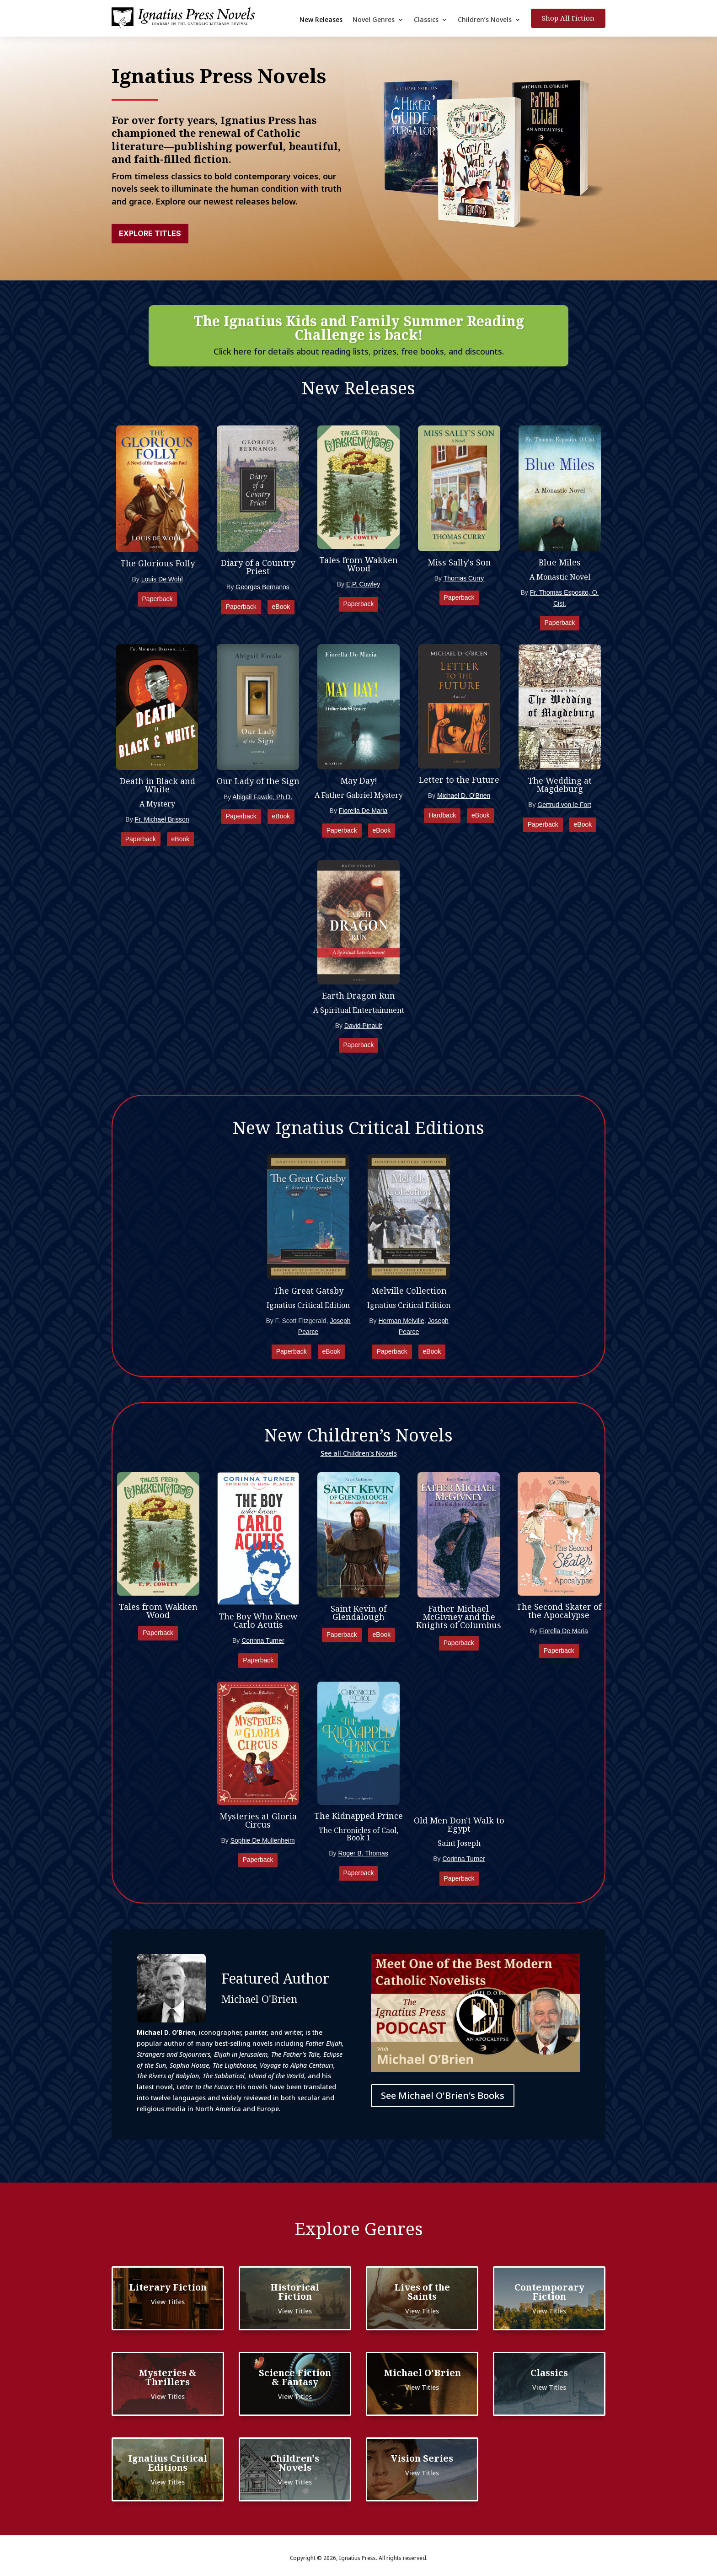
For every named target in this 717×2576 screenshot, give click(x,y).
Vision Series (422, 2458)
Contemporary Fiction (549, 2291)
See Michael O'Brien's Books (442, 2095)
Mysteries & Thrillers (168, 2377)
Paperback (157, 598)
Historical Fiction (294, 2291)
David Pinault (363, 1025)
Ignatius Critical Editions (167, 2463)
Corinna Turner (262, 1640)
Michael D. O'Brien (463, 795)
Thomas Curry (464, 578)
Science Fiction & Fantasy (295, 2377)
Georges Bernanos (262, 587)
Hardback (442, 815)
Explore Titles (150, 233)
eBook (281, 606)
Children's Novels (294, 2463)
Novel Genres (374, 20)
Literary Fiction (168, 2287)
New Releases (321, 20)
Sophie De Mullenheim (262, 1840)
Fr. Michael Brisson (162, 819)
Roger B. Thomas (363, 1853)
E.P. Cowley (363, 584)
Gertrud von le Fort (564, 804)
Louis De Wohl (162, 579)
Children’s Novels (485, 20)
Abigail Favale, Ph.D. (262, 797)
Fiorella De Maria (363, 810)
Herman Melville (401, 1320)
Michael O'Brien (422, 2372)
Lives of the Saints (422, 2291)
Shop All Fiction (568, 17)
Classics (426, 20)
